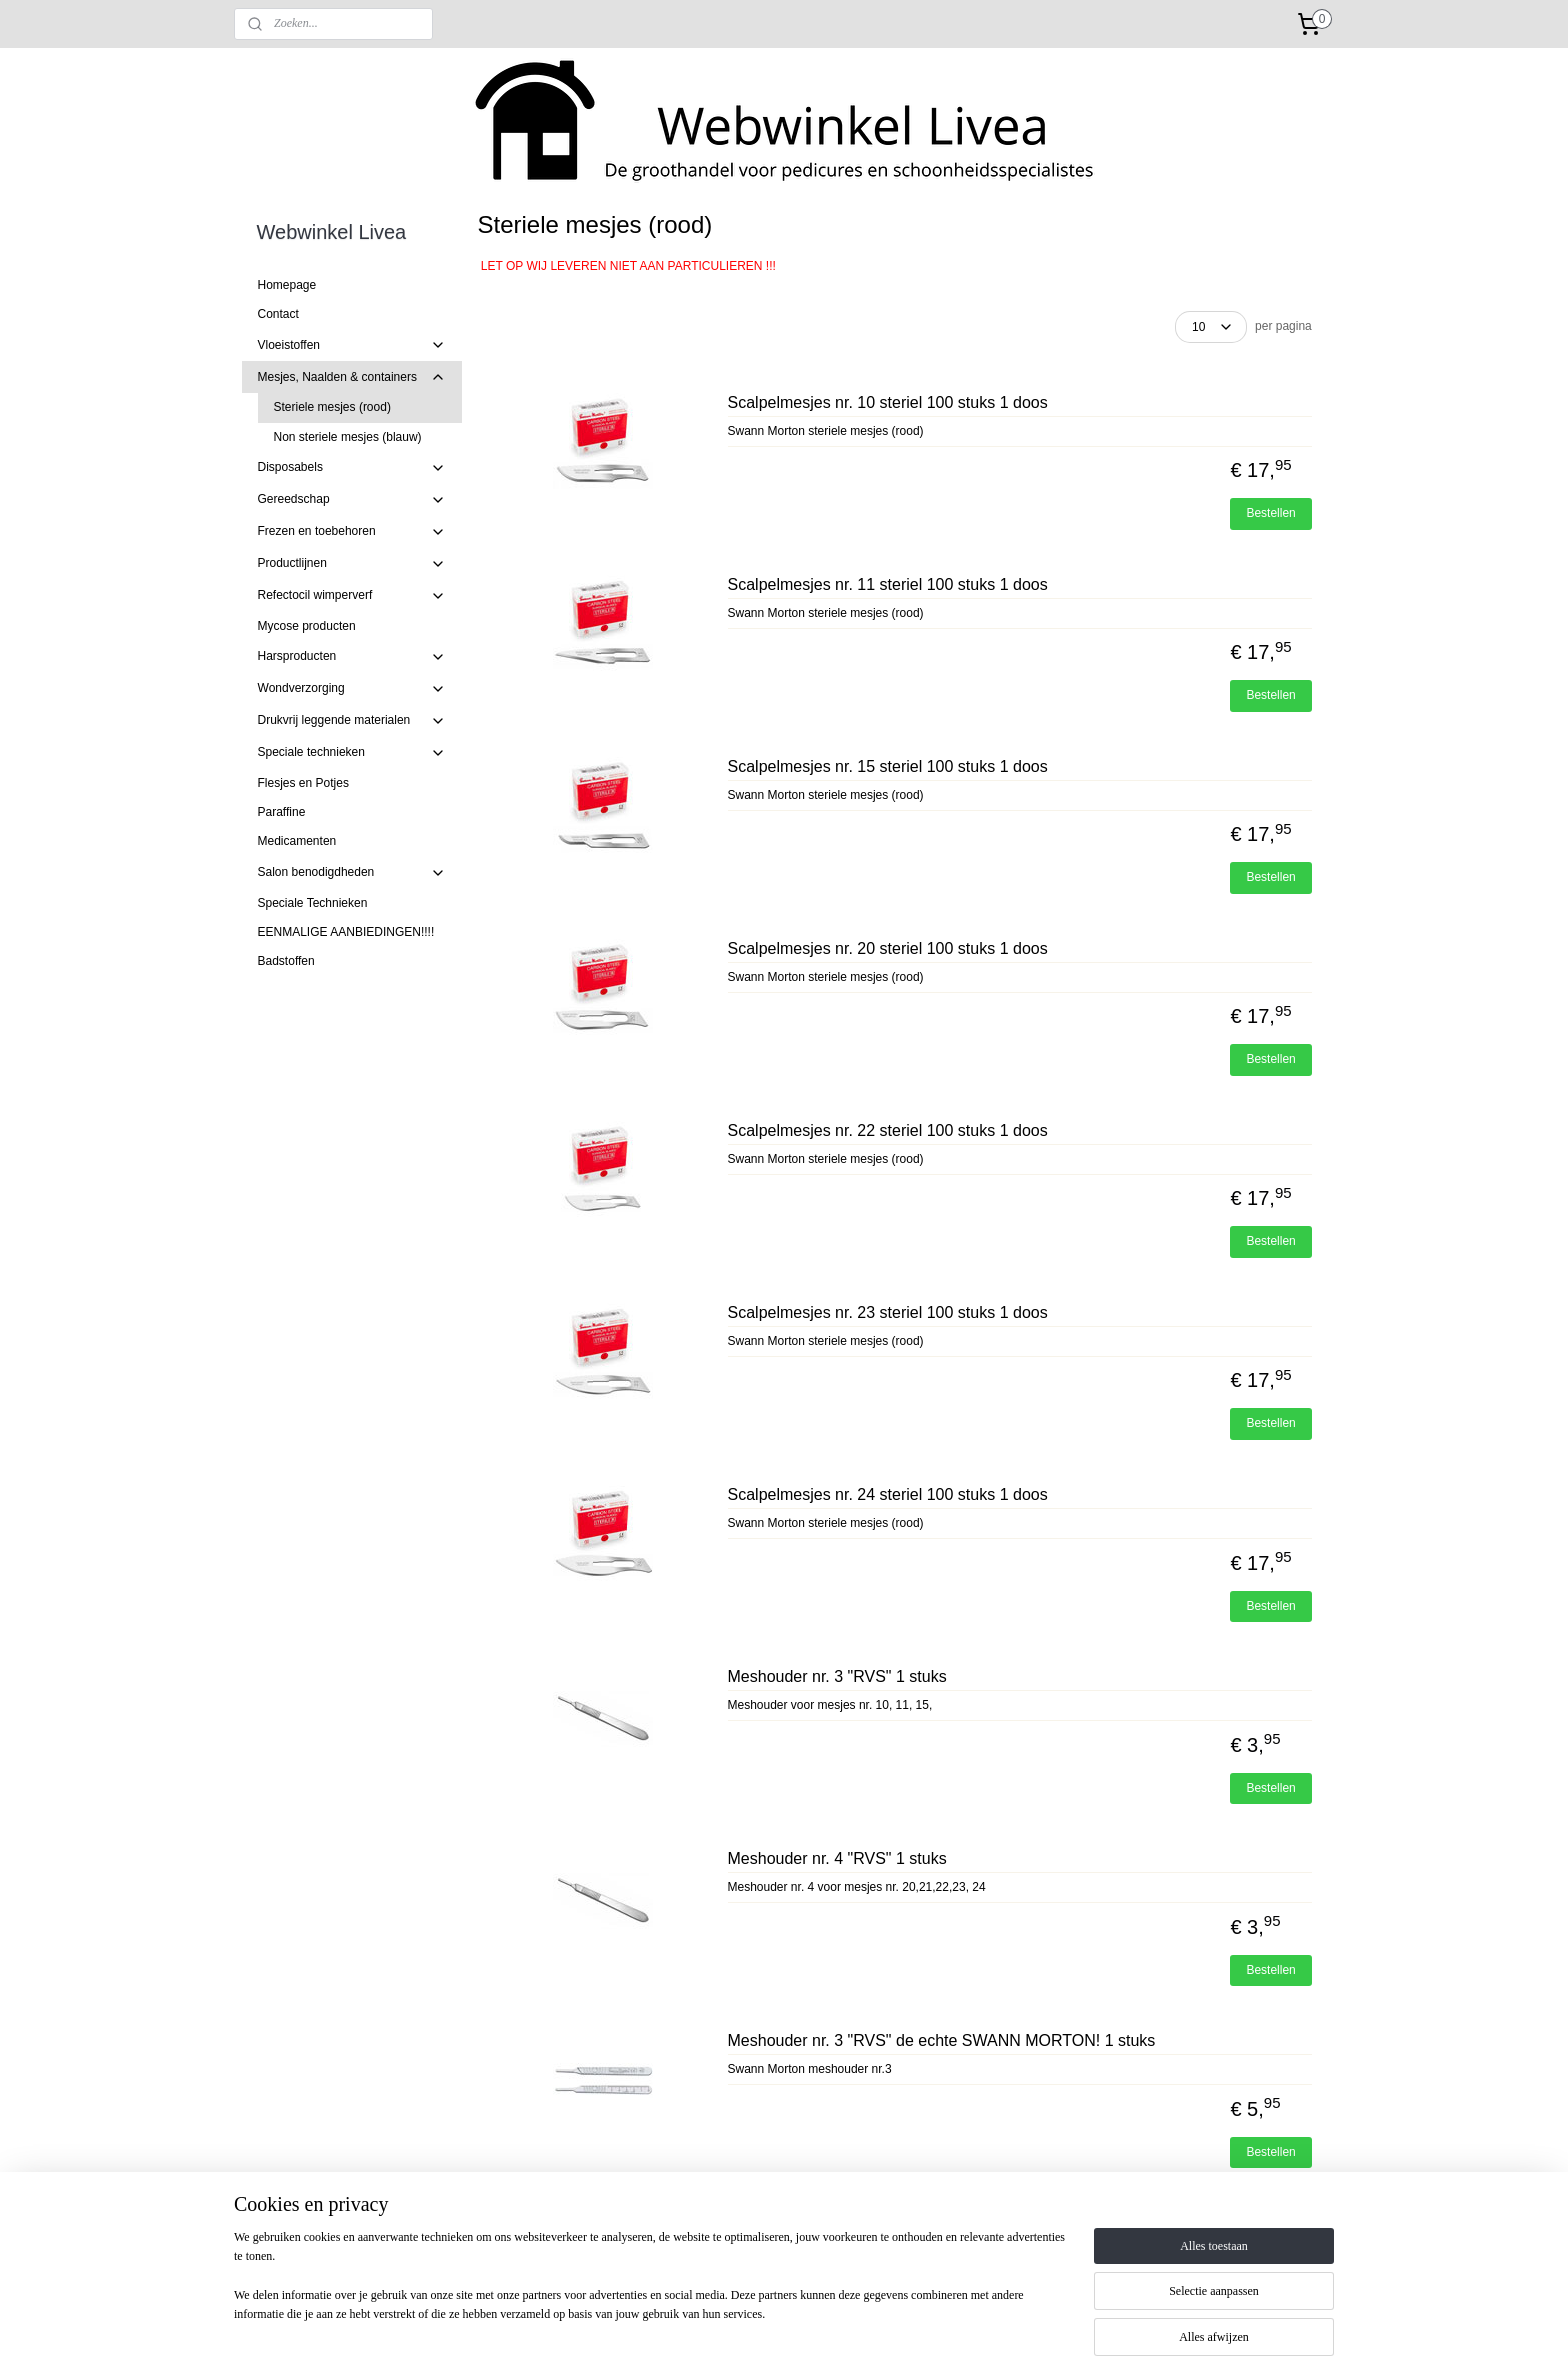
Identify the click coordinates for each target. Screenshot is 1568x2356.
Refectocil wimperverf (352, 596)
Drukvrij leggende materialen (352, 721)
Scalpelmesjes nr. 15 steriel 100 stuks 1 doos (887, 766)
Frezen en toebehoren (352, 532)
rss (765, 2319)
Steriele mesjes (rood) (332, 407)
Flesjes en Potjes (303, 783)
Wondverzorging (352, 689)
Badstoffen (286, 961)
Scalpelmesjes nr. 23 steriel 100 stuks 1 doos (887, 1312)
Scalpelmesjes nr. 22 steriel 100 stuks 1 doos (887, 1130)
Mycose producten (307, 626)
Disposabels (352, 468)
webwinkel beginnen (831, 2319)
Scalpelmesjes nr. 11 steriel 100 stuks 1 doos (887, 584)
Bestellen (1270, 513)
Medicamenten (297, 841)
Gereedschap (352, 500)
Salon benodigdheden (352, 873)
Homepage (287, 285)
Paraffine (282, 812)
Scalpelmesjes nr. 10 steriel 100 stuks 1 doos (887, 402)
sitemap (730, 2319)
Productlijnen (352, 564)
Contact (278, 314)
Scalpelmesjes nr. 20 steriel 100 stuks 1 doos (887, 948)
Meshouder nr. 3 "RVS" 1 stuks (836, 1676)
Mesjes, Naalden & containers (352, 377)
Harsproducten (352, 657)
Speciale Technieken (313, 903)
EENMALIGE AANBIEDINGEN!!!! (346, 932)
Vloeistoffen (352, 345)
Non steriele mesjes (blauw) (348, 437)
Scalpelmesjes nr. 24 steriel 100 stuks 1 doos (887, 1494)
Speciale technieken (352, 753)
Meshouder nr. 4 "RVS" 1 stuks (836, 1858)
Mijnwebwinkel (986, 2319)
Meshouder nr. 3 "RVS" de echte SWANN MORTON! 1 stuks (941, 2040)
